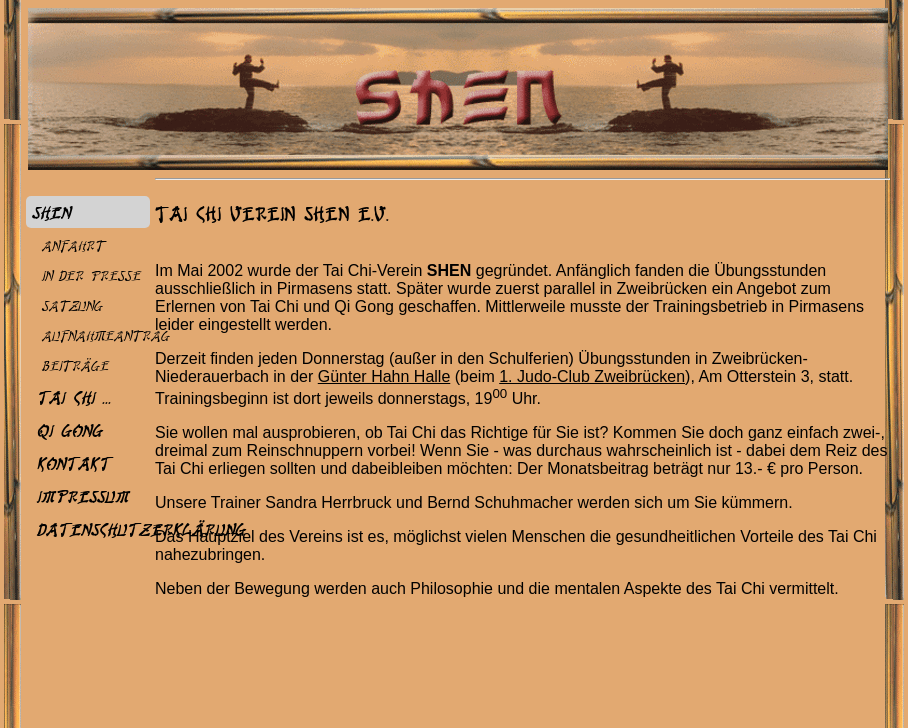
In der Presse (90, 275)
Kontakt (73, 463)
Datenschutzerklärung (140, 529)
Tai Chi (65, 397)
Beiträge (74, 365)
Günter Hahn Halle (384, 376)
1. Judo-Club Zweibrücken (592, 376)
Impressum (82, 496)
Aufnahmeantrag (105, 335)
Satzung (71, 305)
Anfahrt (72, 245)
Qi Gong (69, 430)
